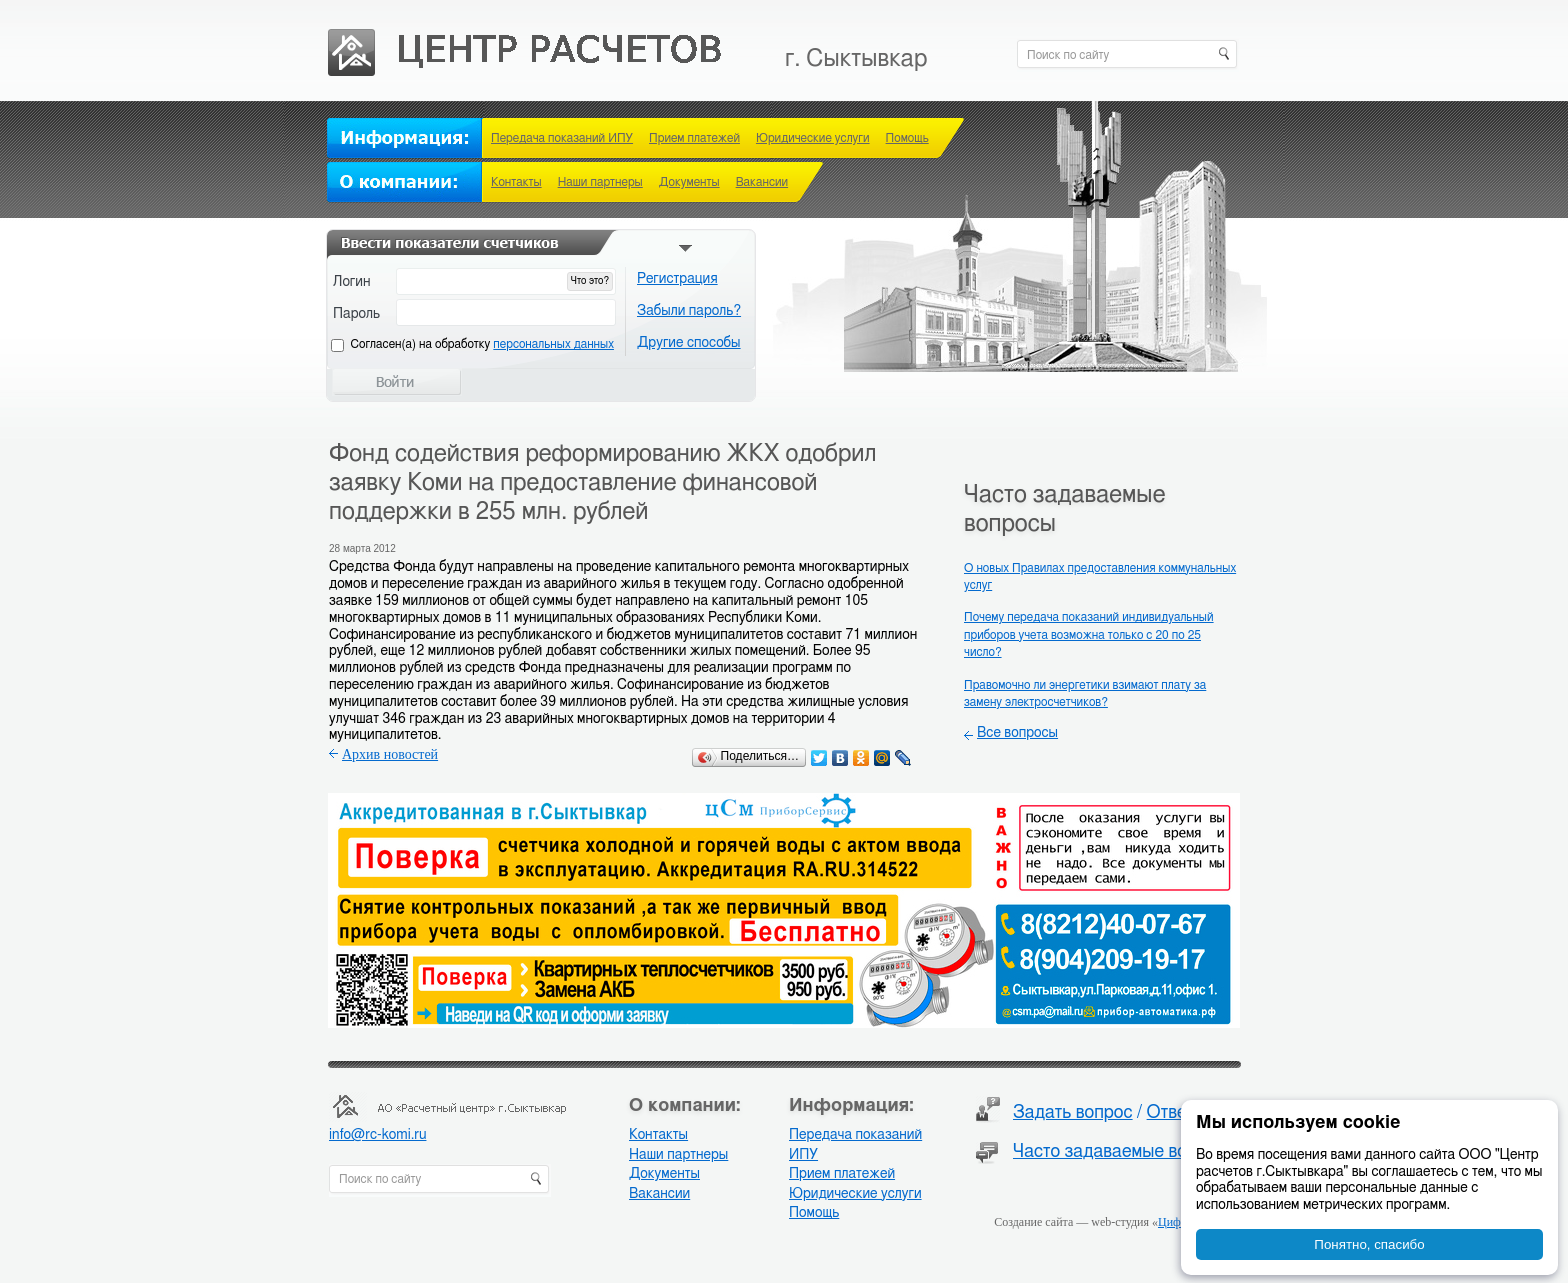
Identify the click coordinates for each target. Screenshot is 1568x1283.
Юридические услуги (813, 138)
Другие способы (689, 343)
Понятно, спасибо (1369, 1244)
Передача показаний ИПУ (562, 138)
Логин (352, 282)
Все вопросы (1017, 733)
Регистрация (677, 279)
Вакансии (762, 182)
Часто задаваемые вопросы (1125, 1152)
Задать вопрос (1073, 1113)
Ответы (1177, 1113)
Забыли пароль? (689, 311)
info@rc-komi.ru (377, 1135)
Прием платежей (694, 138)
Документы (689, 182)
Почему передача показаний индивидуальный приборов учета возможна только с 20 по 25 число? (1089, 634)
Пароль (356, 314)
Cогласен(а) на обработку (482, 344)
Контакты (516, 182)
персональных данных (553, 344)
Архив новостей (390, 754)
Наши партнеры (600, 182)
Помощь (907, 138)
